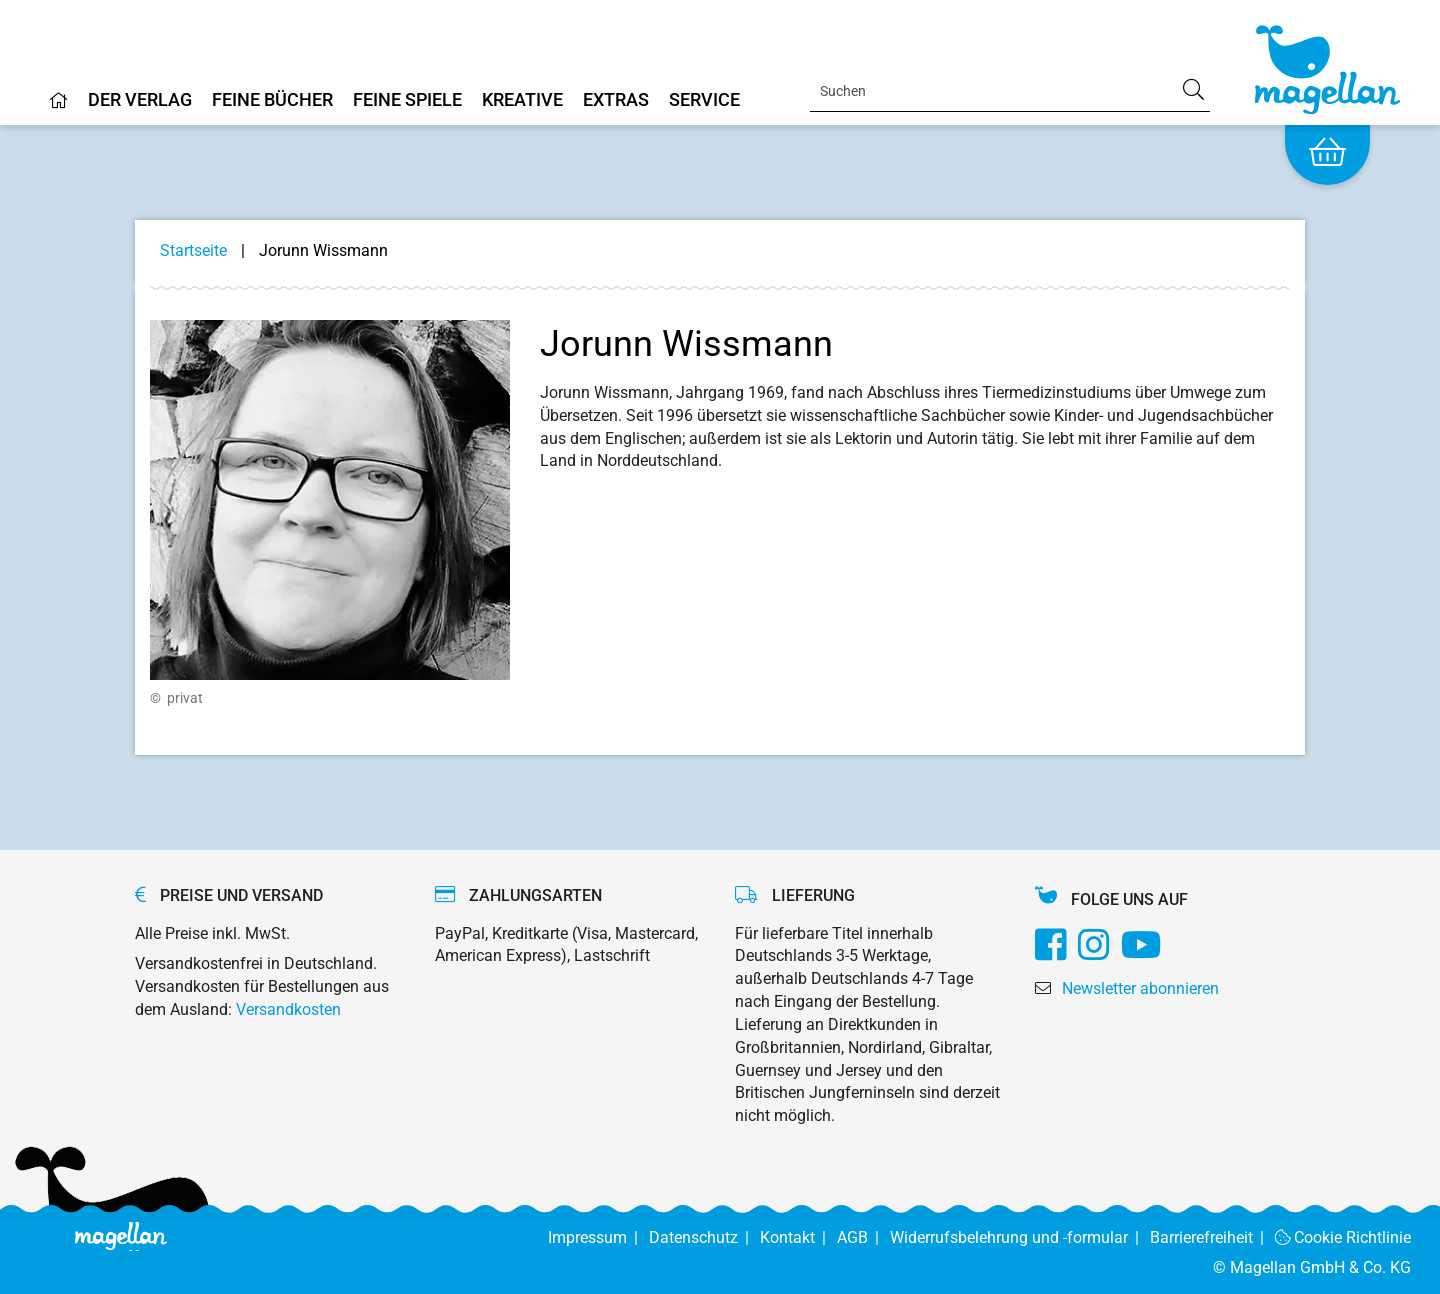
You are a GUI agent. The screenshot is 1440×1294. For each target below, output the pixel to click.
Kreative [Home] (522, 100)
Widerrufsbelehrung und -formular (1020, 1237)
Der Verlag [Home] (140, 100)
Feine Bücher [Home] (272, 100)
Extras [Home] (616, 100)
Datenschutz (704, 1237)
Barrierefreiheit (1212, 1237)
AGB (863, 1237)
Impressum (598, 1237)
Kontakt (798, 1237)
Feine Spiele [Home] (407, 100)
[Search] (1010, 91)
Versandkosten (288, 1009)
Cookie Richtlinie (1343, 1237)
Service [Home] (704, 100)
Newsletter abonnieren (1140, 988)
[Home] (59, 108)
